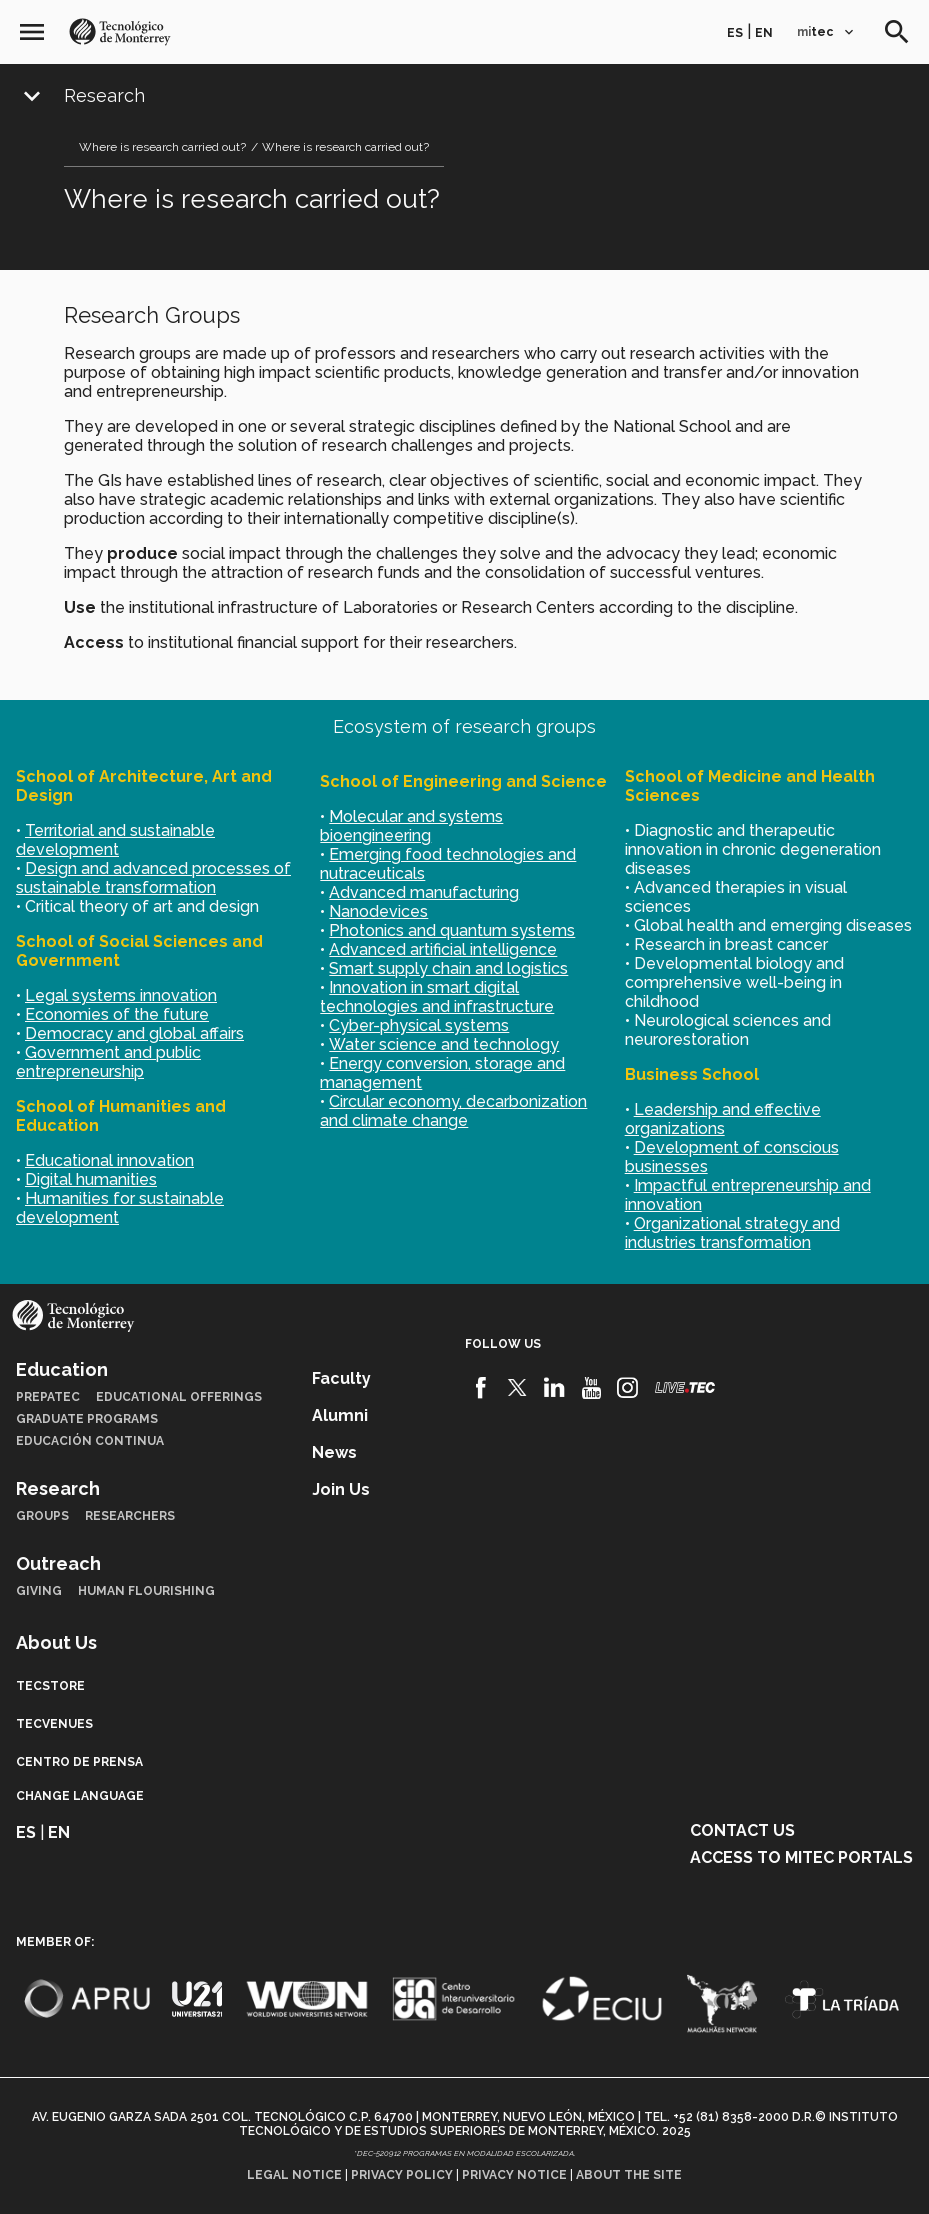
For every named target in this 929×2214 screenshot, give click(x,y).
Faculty (341, 1378)
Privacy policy (402, 2175)
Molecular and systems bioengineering (411, 826)
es (735, 33)
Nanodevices (378, 911)
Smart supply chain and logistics (448, 968)
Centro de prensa (79, 1762)
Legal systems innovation (121, 995)
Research (104, 96)
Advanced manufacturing (424, 892)
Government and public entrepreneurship (108, 1062)
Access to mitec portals (801, 1857)
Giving (39, 1591)
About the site (629, 2175)
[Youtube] (591, 1388)
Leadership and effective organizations (723, 1119)
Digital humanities (91, 1179)
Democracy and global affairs (134, 1033)
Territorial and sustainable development (115, 840)
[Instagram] (627, 1388)
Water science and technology (444, 1044)
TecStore (50, 1686)
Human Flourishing (146, 1591)
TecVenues (54, 1724)
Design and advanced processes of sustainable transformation (153, 878)
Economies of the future (117, 1014)
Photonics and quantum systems (452, 930)
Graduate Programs (87, 1419)
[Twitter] (517, 1388)
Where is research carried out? (162, 147)
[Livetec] (685, 1387)
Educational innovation (109, 1160)
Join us (341, 1489)
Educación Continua (90, 1441)
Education (62, 1369)
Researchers (130, 1516)
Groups (42, 1516)
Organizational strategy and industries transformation (732, 1233)
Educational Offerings (179, 1397)
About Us (56, 1642)
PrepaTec (48, 1397)
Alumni (340, 1415)
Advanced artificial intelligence (443, 949)
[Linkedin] (554, 1388)
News (334, 1452)
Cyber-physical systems (419, 1025)
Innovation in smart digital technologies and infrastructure (437, 997)
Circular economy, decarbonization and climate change (453, 1111)
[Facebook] (481, 1388)
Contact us (742, 1830)
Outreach (58, 1563)
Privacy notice (514, 2175)
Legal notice (294, 2175)
